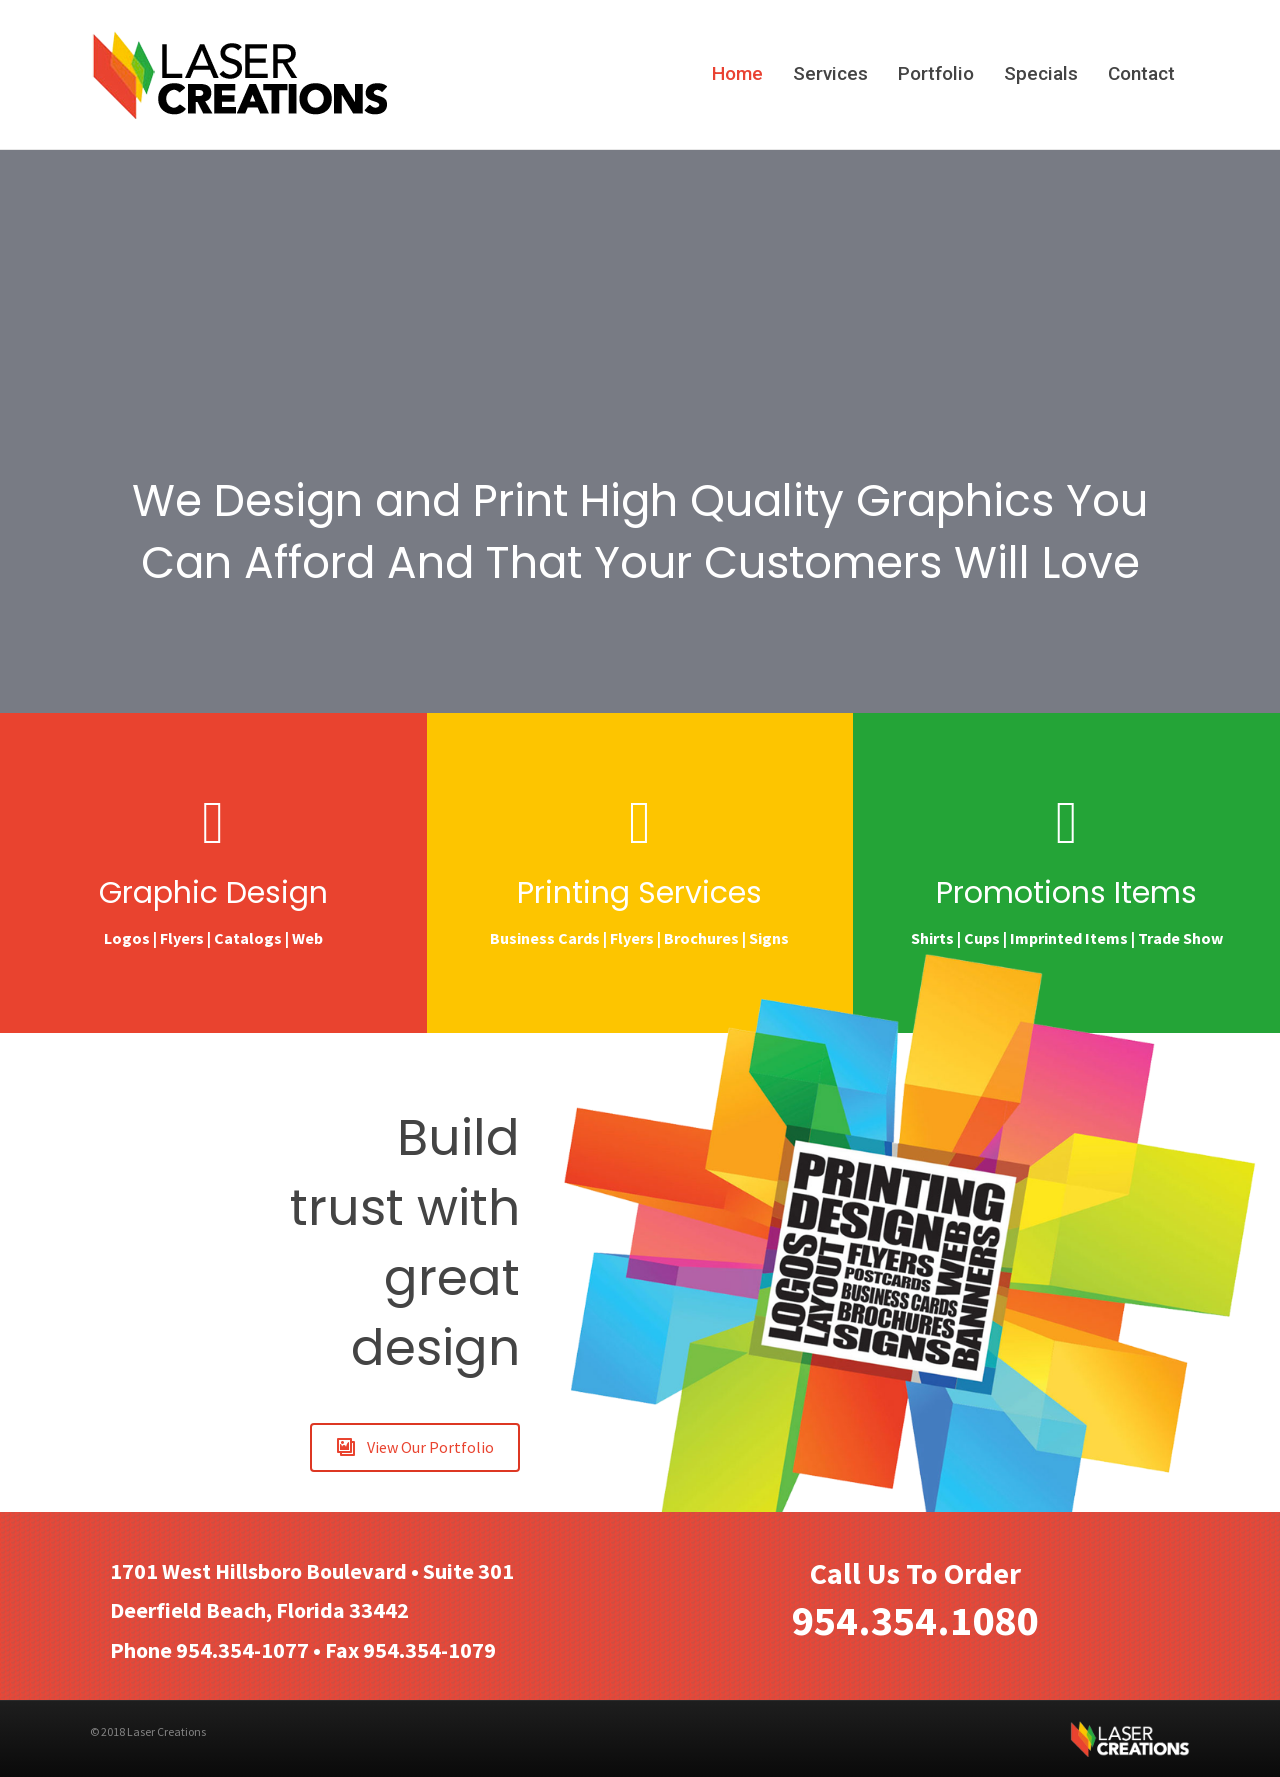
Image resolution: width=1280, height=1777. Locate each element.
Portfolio (936, 73)
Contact (1141, 73)
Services (830, 73)
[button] (415, 1447)
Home (737, 73)
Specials (1041, 73)
